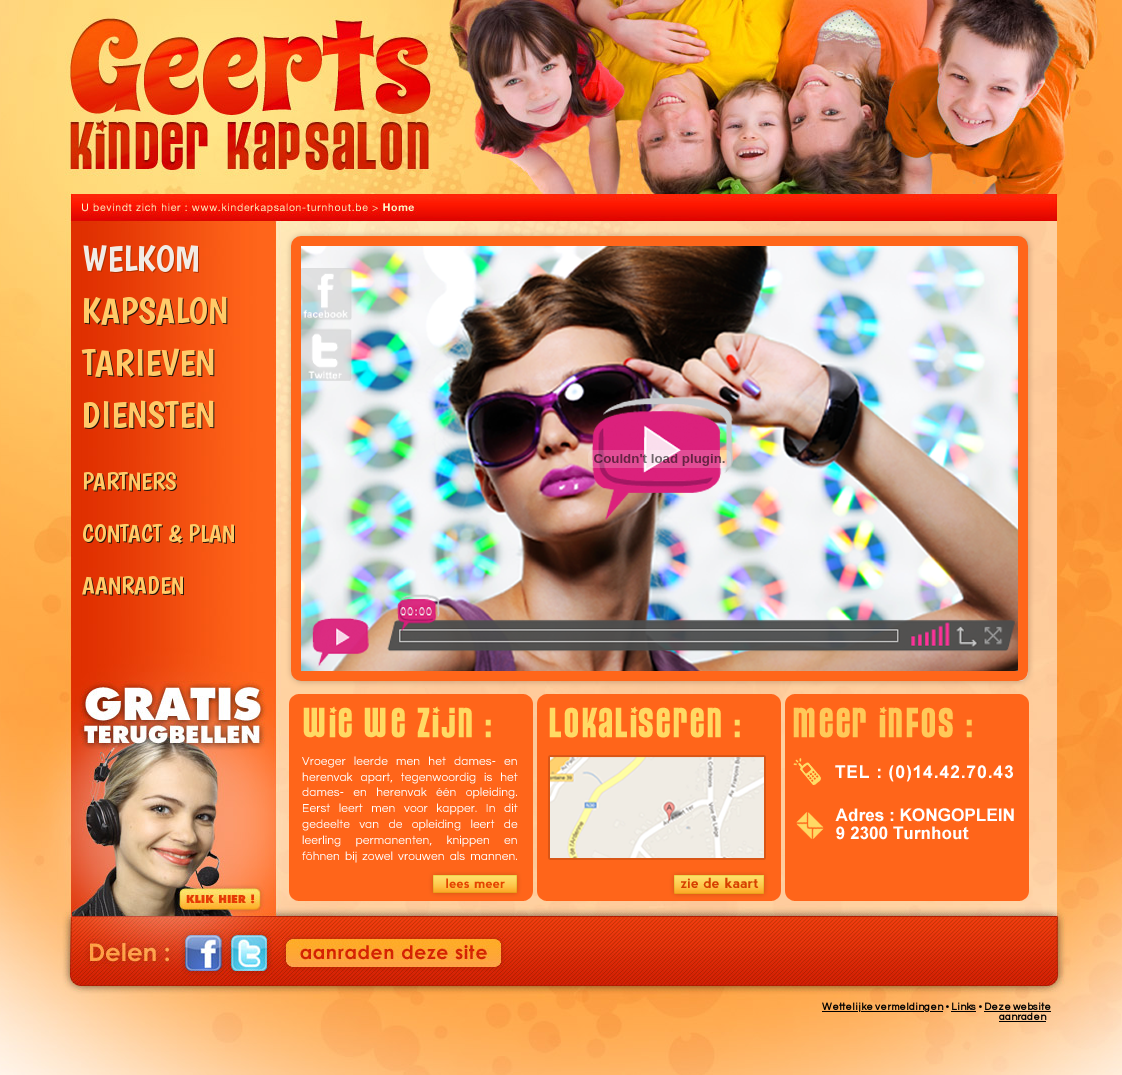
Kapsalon (179, 318)
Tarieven (179, 370)
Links (963, 1007)
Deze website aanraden (1017, 1012)
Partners (179, 495)
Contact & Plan (179, 547)
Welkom (179, 266)
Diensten (179, 433)
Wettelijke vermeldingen (882, 1007)
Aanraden (179, 599)
